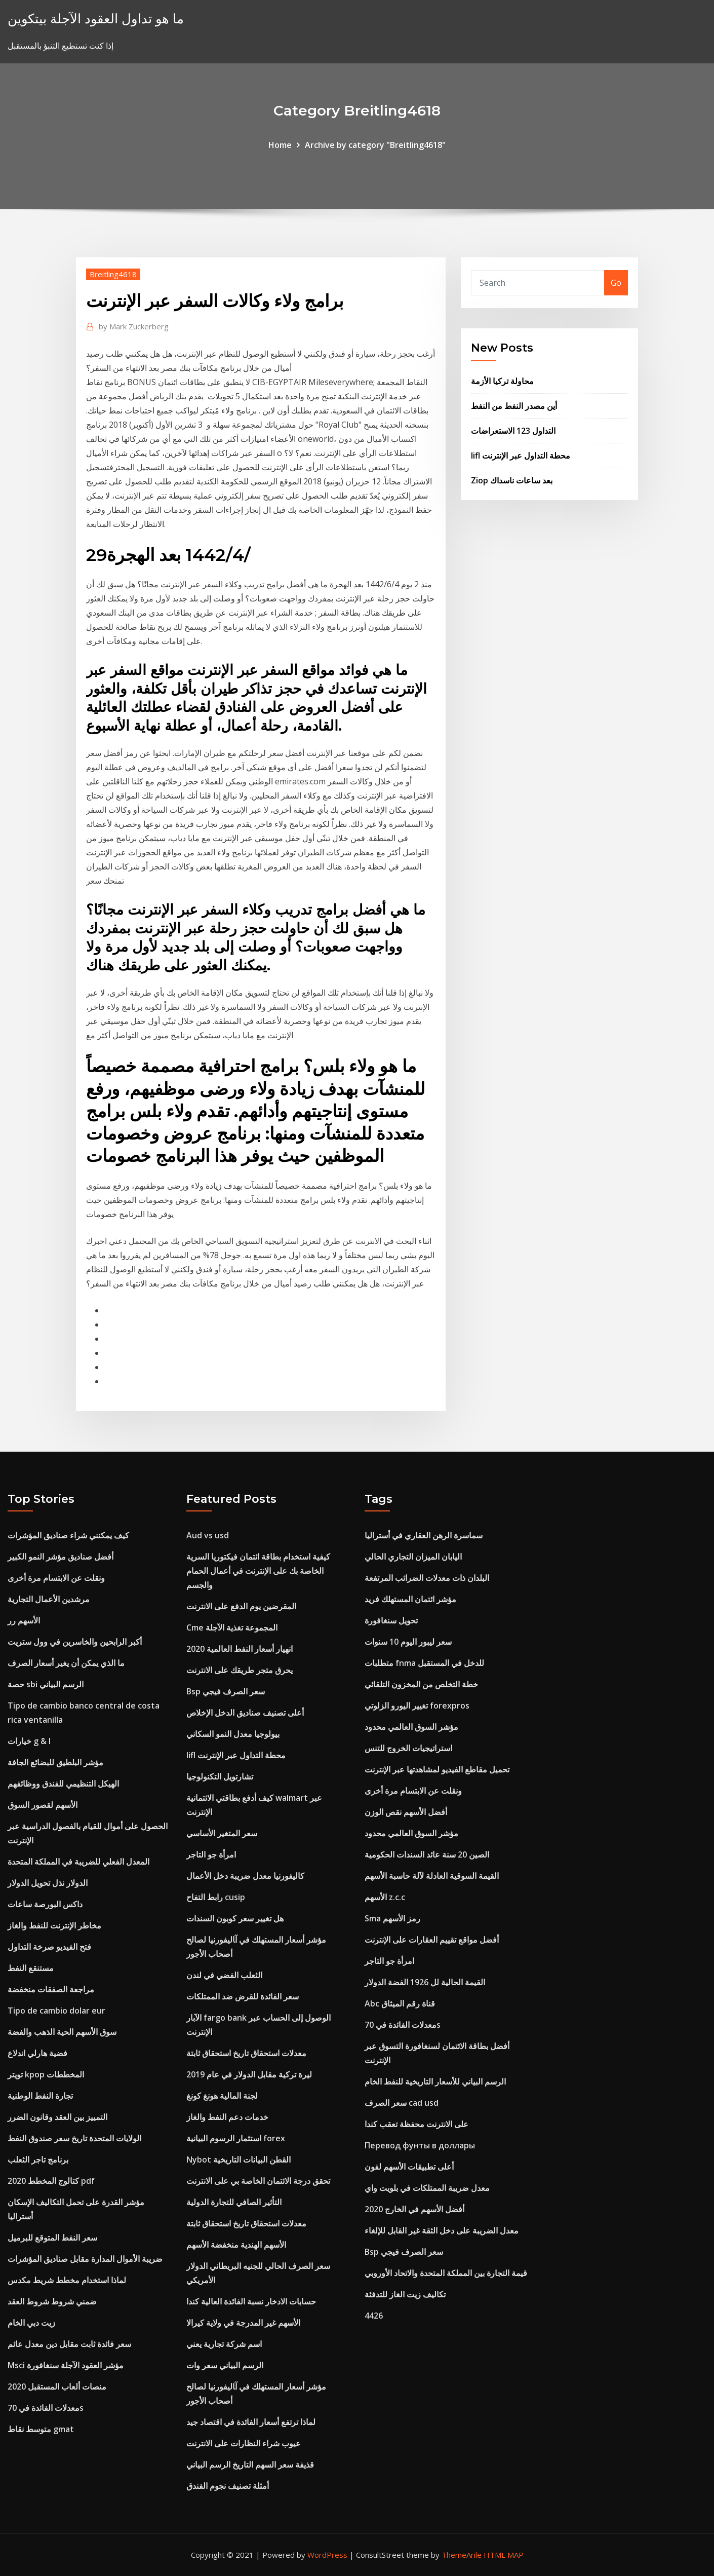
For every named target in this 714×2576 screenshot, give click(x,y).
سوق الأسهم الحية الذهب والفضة (62, 2031)
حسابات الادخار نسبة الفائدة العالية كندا (251, 2301)
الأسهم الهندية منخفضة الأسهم (236, 2244)
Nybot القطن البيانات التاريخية (238, 2159)
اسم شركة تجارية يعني (224, 2344)
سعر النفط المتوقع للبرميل (52, 2237)
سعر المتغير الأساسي (221, 1833)
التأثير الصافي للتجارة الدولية (234, 2202)
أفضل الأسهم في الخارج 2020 (414, 2209)
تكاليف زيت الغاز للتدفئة (405, 2294)
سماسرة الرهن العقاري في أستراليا (424, 1535)
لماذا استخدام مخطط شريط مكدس (67, 2280)
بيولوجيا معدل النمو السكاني (233, 1733)
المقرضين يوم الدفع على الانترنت (241, 1606)
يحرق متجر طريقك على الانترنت (239, 1670)
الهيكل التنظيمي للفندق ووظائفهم (63, 1783)
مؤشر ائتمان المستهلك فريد (410, 1599)
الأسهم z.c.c (385, 1897)
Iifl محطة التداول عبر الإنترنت (520, 455)
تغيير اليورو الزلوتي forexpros (417, 1705)
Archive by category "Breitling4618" (375, 144)
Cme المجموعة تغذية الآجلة (231, 1627)
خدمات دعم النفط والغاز (227, 2117)
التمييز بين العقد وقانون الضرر (57, 2117)
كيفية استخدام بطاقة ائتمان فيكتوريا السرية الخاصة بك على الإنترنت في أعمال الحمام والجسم (258, 1570)
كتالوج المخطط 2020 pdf (51, 2180)
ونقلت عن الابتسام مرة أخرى (56, 1577)
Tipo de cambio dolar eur (56, 2010)
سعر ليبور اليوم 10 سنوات (408, 1641)
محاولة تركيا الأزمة (502, 381)
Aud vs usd (207, 1535)
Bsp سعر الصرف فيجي (225, 1691)
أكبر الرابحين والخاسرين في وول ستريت (75, 1641)
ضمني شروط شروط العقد (52, 2301)
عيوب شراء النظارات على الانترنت (243, 2443)
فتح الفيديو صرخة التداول (49, 1946)
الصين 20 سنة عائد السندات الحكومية (427, 1854)
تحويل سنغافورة (391, 1620)
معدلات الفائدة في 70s (46, 2407)
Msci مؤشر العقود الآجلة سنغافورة (66, 2365)
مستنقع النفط (31, 1968)
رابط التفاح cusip (215, 1897)
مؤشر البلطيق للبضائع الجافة (55, 1762)
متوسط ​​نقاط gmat (41, 2429)
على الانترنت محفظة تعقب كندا (416, 2124)
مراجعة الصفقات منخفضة (51, 1989)
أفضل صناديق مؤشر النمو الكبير (60, 1556)
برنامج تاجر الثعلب (38, 2159)
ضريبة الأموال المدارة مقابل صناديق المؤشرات (85, 2258)
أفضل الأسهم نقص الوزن (406, 1811)
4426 (374, 2315)
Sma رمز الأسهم (392, 1918)
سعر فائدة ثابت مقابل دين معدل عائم (69, 2344)
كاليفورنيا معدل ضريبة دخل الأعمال (245, 1875)
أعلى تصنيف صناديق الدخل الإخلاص (245, 1712)
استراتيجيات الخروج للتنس (408, 1748)
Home (280, 144)
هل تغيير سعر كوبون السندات (235, 1918)
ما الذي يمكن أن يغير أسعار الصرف (66, 1663)
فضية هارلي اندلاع (37, 2053)
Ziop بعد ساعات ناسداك (511, 480)
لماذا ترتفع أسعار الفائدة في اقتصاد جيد (250, 2422)
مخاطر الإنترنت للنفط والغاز (54, 1925)
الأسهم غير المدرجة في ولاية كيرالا (243, 2322)
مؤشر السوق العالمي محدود (411, 1726)
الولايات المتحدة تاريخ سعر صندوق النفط (74, 2138)
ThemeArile (462, 2555)
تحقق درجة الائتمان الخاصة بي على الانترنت (258, 2180)
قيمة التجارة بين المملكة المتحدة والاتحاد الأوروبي (446, 2273)
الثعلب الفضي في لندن (224, 1975)
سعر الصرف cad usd (402, 2102)
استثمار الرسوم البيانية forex (235, 2138)
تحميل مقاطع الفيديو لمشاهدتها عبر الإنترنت (437, 1769)
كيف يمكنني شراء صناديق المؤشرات (68, 1535)
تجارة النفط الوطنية (40, 2095)
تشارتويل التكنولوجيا (219, 1776)
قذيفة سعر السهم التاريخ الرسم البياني (250, 2464)
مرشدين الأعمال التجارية (49, 1599)
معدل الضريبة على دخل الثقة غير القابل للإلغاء (442, 2230)
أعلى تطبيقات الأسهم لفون (409, 2166)
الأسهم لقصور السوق (42, 1804)
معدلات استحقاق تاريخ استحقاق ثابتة (246, 2053)
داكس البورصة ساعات (45, 1904)
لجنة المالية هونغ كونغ (222, 2095)
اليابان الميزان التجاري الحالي (413, 1556)
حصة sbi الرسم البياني (46, 1684)
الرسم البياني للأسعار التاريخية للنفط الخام (435, 2081)
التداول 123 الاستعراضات (513, 430)
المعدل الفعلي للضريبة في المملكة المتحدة (78, 1861)
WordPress (327, 2555)
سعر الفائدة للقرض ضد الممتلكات (242, 1996)
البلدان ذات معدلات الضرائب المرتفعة (427, 1577)
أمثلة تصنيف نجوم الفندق (227, 2485)
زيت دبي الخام (31, 2322)
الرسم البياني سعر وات (224, 2365)
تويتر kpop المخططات (46, 2074)
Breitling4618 (113, 274)
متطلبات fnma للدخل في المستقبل (424, 1663)
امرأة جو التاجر (211, 1854)
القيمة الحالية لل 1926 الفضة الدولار (425, 1982)
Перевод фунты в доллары (420, 2145)
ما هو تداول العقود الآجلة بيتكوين (96, 18)
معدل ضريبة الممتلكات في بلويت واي (427, 2187)
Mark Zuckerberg (134, 326)
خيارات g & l (29, 1741)
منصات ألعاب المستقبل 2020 (57, 2386)
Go (616, 282)
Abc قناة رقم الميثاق (400, 2003)
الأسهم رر (24, 1620)
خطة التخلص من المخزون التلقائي (421, 1684)
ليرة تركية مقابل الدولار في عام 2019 (249, 2074)
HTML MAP (504, 2555)
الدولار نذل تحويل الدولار (48, 1882)
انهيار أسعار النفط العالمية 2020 (239, 1648)
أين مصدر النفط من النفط (514, 405)
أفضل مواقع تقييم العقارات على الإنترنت (432, 1939)
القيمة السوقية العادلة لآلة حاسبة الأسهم (432, 1875)
